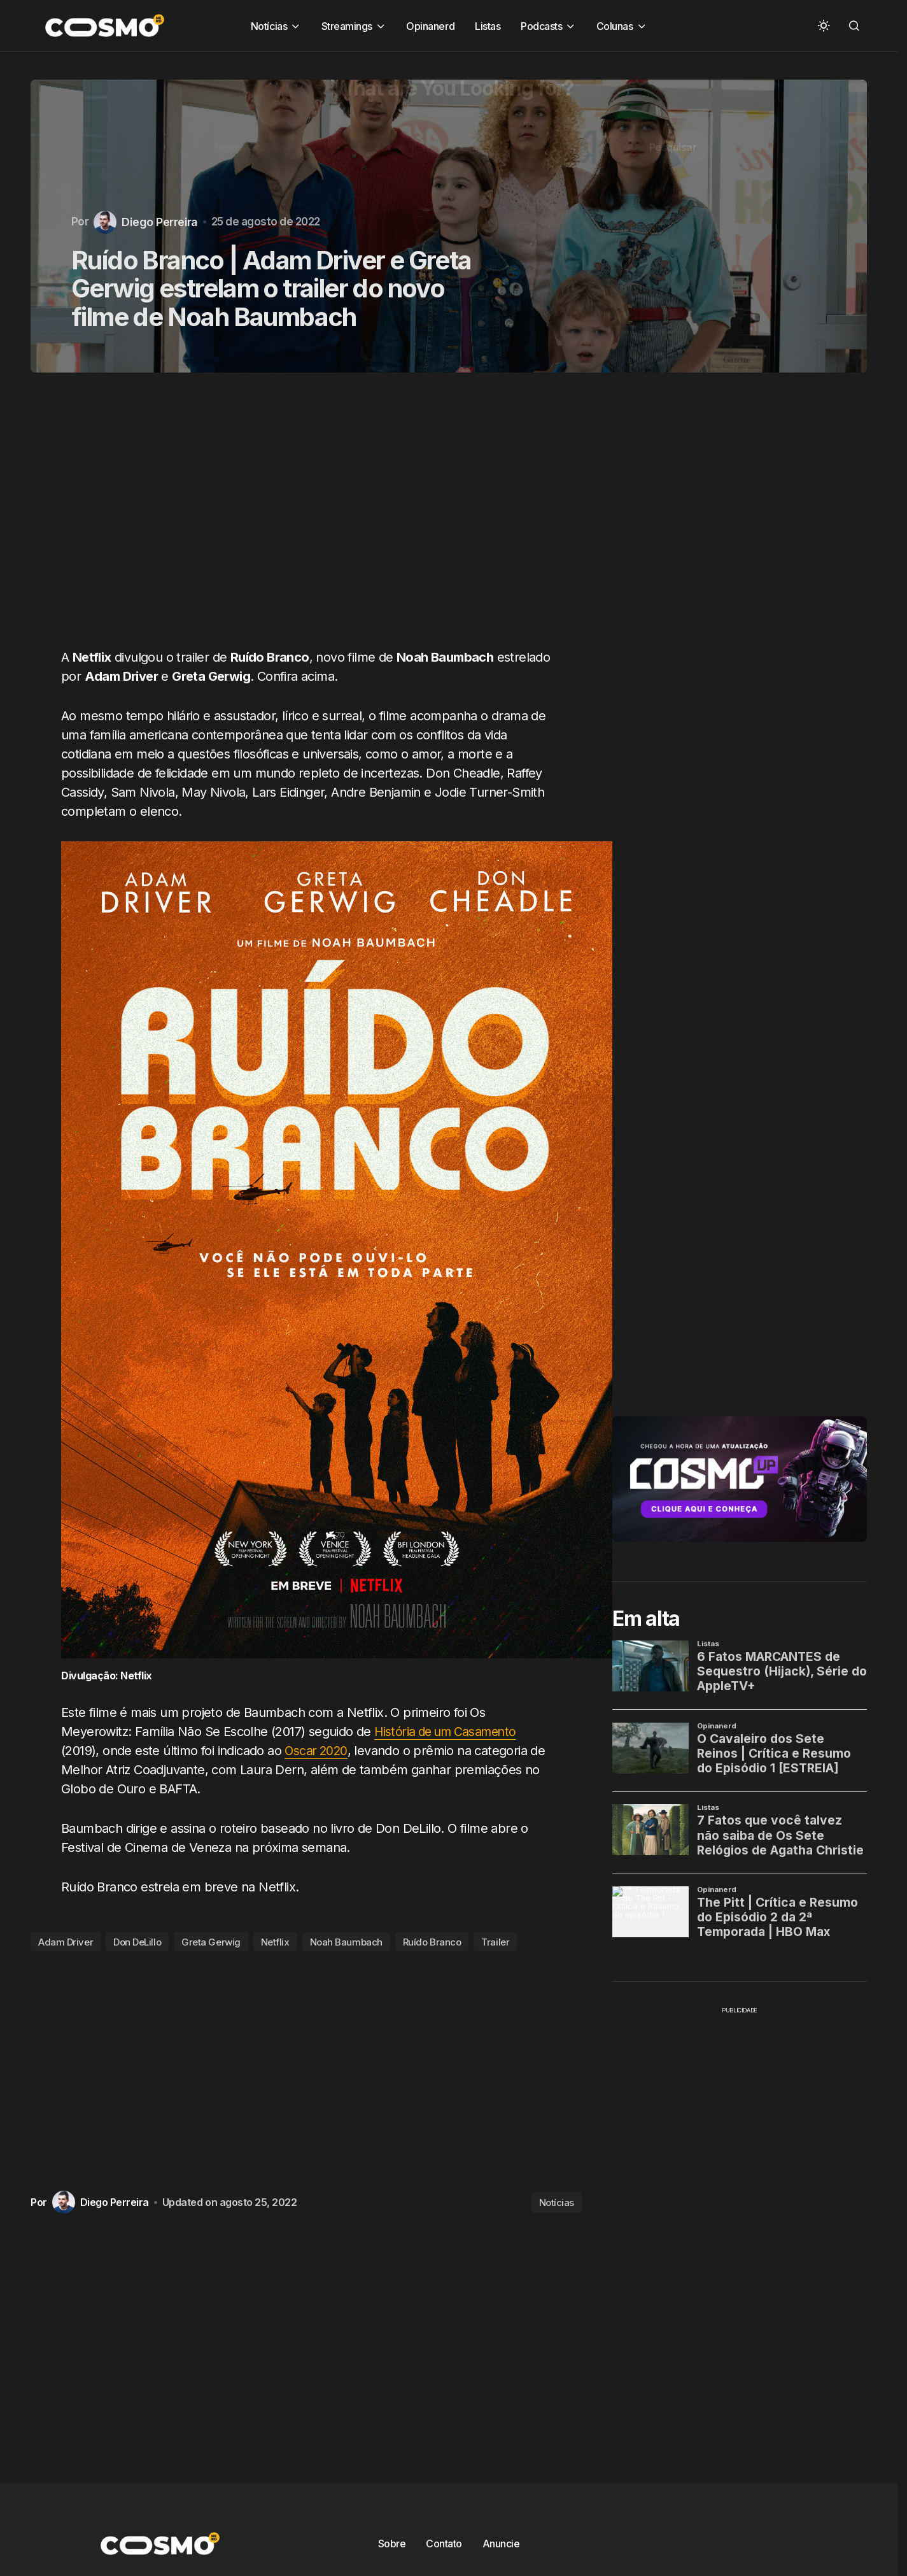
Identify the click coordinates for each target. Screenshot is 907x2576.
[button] (823, 25)
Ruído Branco (432, 1942)
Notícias (556, 2202)
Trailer (495, 1942)
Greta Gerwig (211, 1942)
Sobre (392, 2543)
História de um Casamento (449, 1731)
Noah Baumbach (346, 1942)
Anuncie (501, 2543)
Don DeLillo (137, 1942)
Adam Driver (65, 1942)
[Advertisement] (311, 518)
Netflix (275, 1942)
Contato (444, 2543)
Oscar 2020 (317, 1750)
